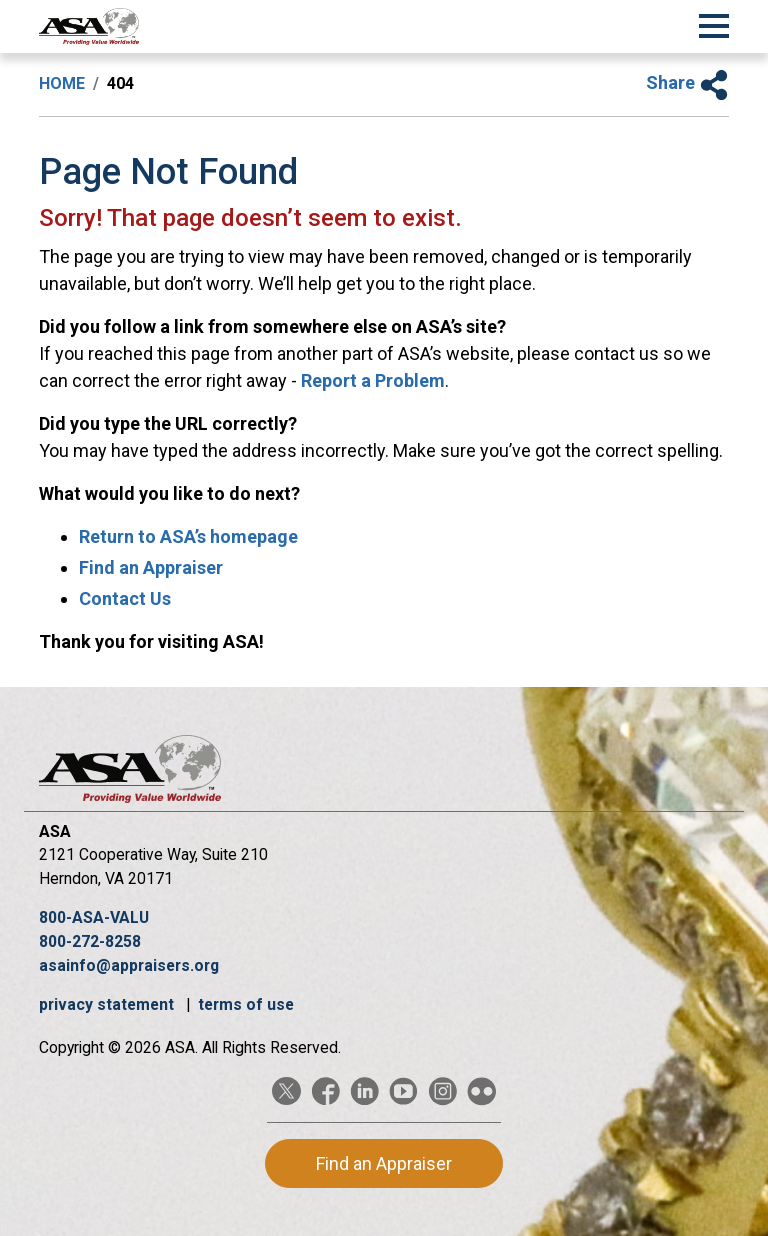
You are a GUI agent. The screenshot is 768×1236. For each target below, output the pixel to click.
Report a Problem (373, 380)
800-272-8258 (90, 941)
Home (62, 83)
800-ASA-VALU (94, 917)
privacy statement (108, 1004)
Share (687, 82)
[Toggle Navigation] (714, 23)
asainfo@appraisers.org (129, 965)
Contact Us (125, 598)
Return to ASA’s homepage (188, 536)
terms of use (246, 1004)
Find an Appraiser (151, 567)
